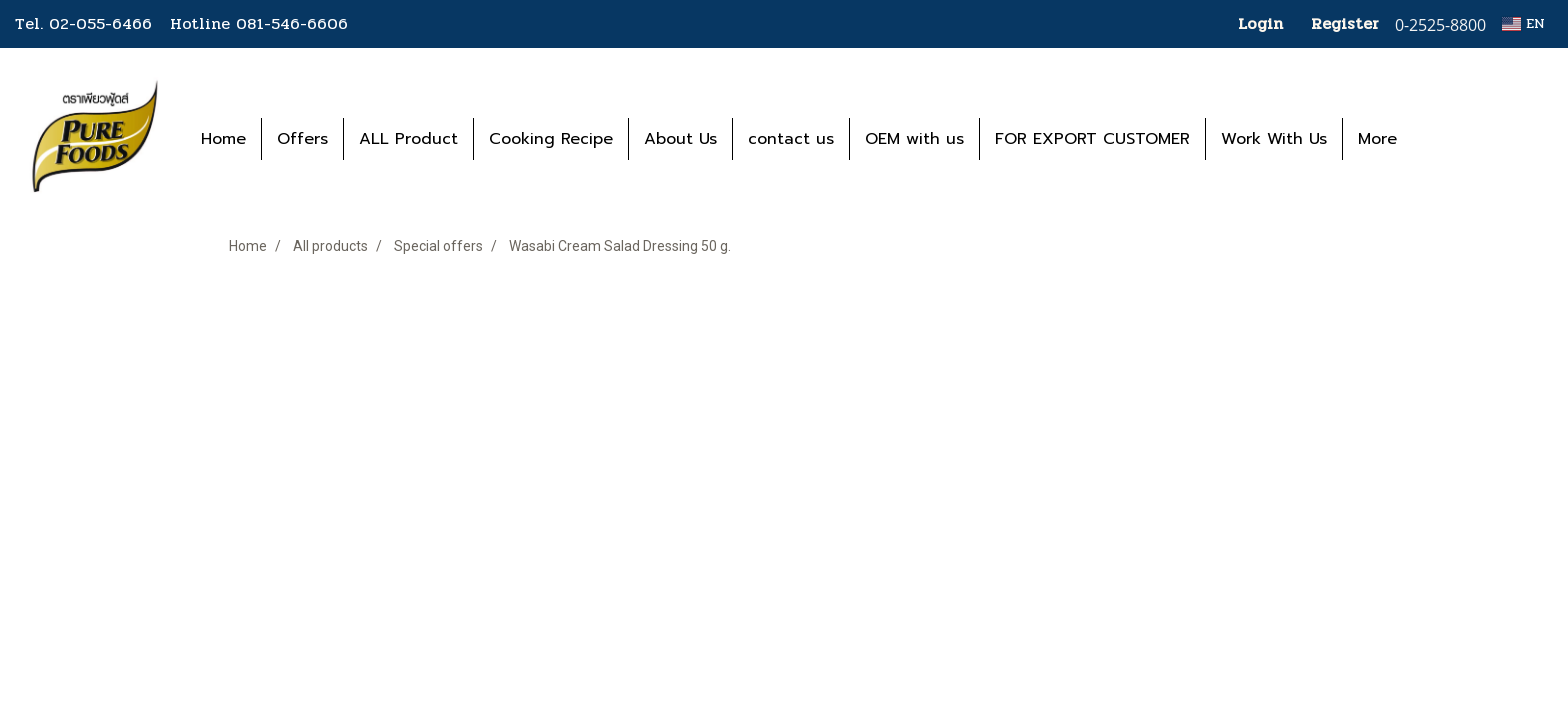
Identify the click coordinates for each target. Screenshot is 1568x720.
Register (1345, 23)
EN (1523, 23)
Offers (302, 139)
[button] (1442, 139)
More (1377, 139)
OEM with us (914, 139)
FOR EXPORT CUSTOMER (1092, 139)
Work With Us (1274, 139)
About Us (680, 139)
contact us (791, 139)
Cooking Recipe (551, 139)
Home (223, 139)
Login (1260, 23)
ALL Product (408, 139)
